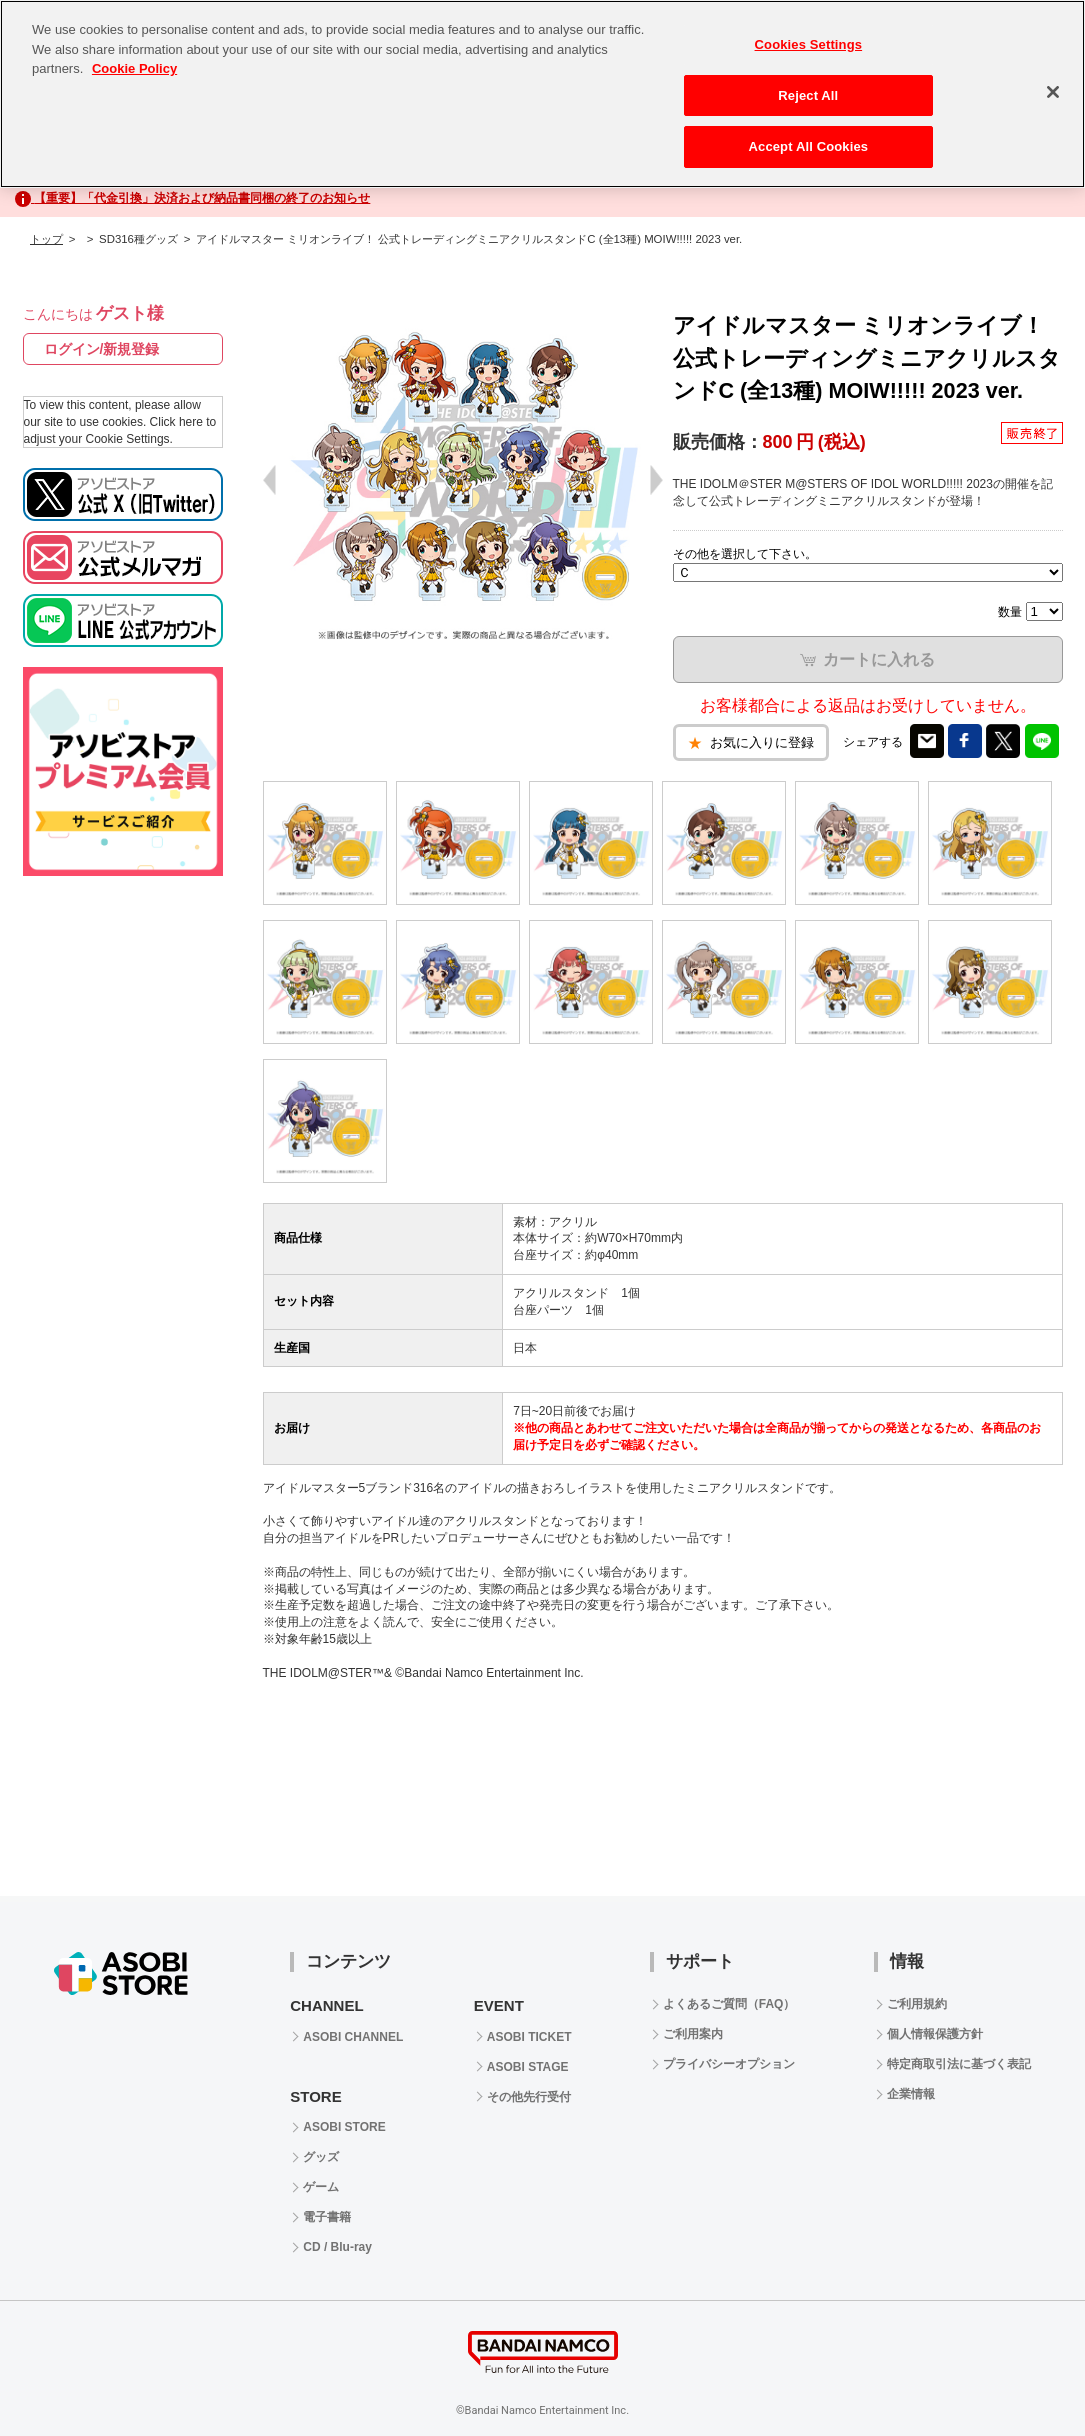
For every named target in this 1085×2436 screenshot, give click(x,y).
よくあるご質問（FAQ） (729, 2004)
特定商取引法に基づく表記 (959, 2064)
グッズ (321, 2157)
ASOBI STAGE (528, 2067)
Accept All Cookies (809, 146)
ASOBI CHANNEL (353, 2037)
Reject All (808, 95)
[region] (542, 94)
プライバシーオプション (729, 2064)
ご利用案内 (693, 2034)
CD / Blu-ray (337, 2247)
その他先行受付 (529, 2097)
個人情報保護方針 (935, 2034)
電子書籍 (327, 2217)
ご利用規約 (917, 2004)
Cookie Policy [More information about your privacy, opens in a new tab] (134, 68)
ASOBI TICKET (529, 2037)
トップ (46, 239)
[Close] (1053, 92)
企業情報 (911, 2094)
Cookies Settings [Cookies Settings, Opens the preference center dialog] (809, 44)
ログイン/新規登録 (102, 349)
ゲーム (321, 2187)
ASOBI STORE (344, 2127)
